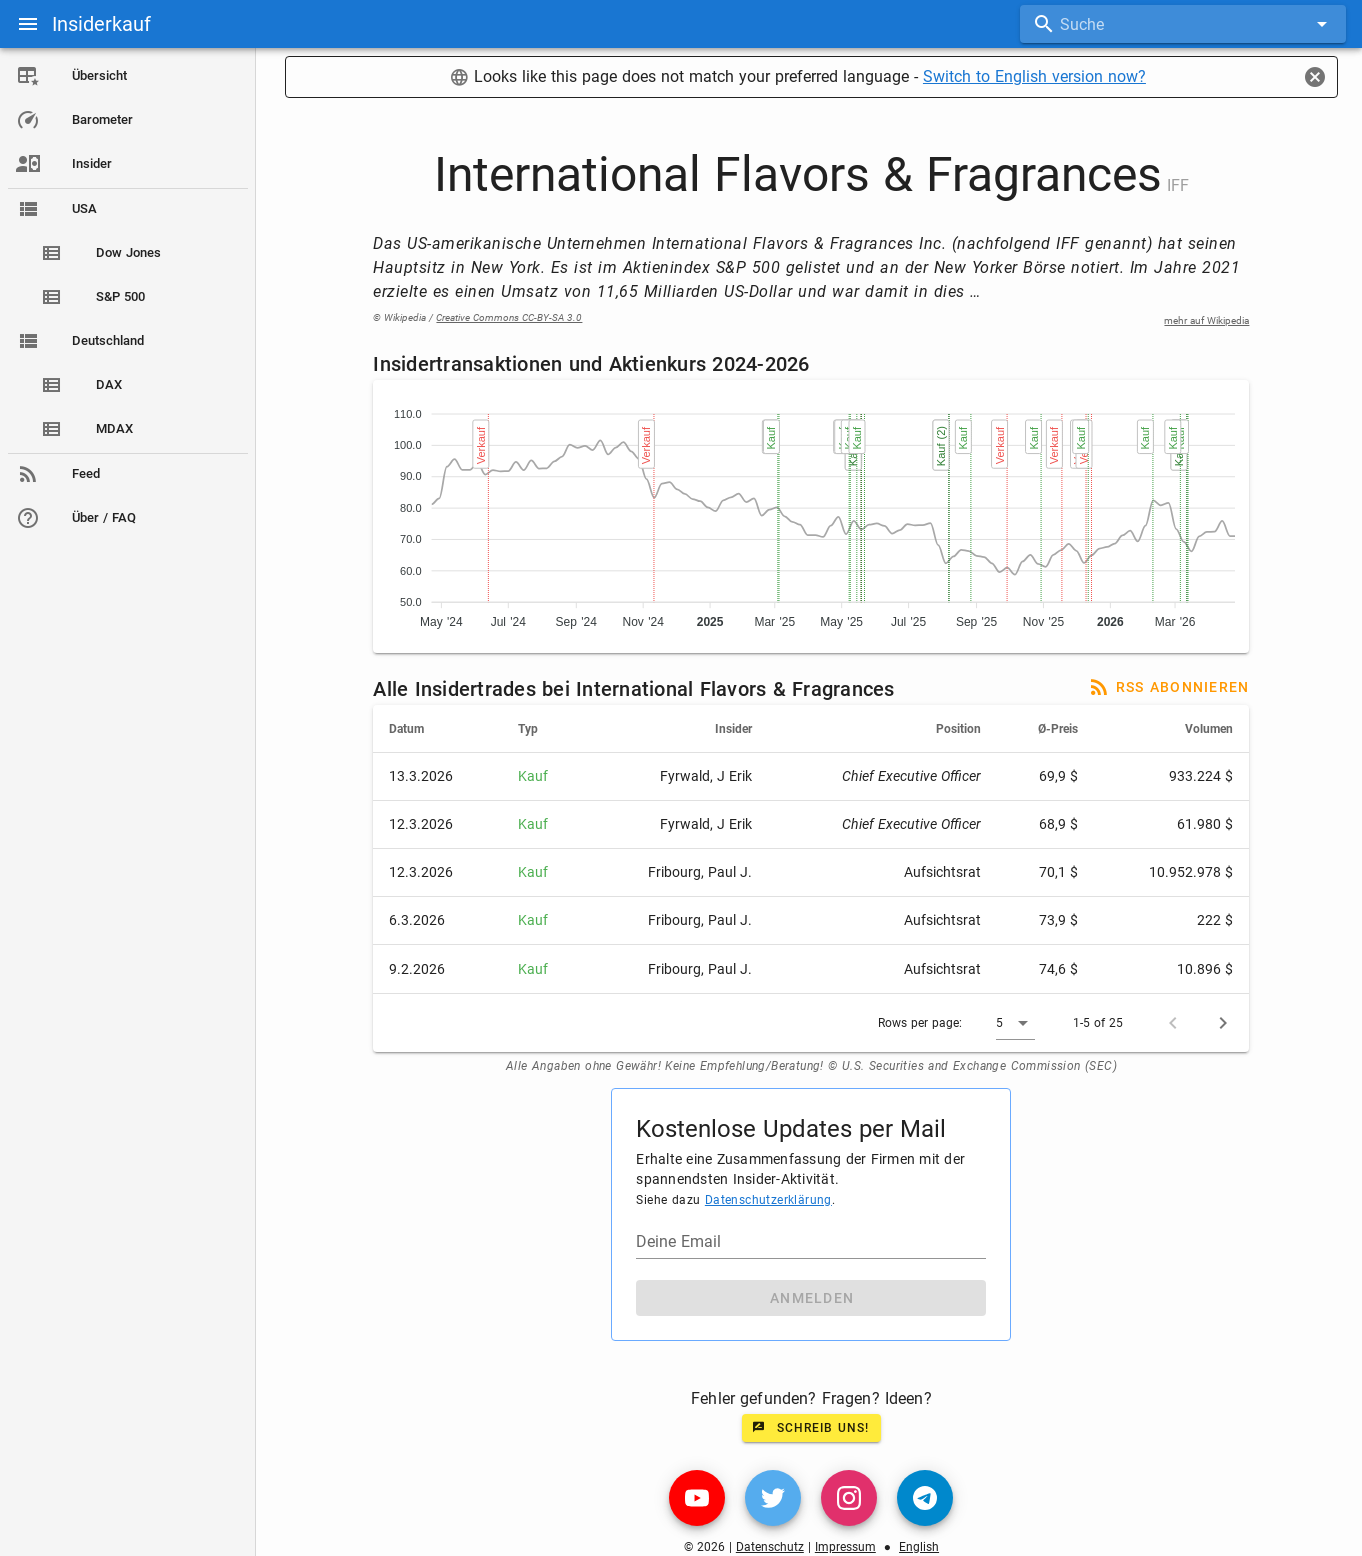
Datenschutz (772, 1547)
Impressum (847, 1547)
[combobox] (1183, 24)
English (921, 1547)
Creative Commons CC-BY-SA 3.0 (512, 317)
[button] (1018, 1023)
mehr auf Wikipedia (1209, 320)
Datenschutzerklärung (770, 1200)
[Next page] (1226, 1023)
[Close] (1315, 77)
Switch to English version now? (1036, 76)
